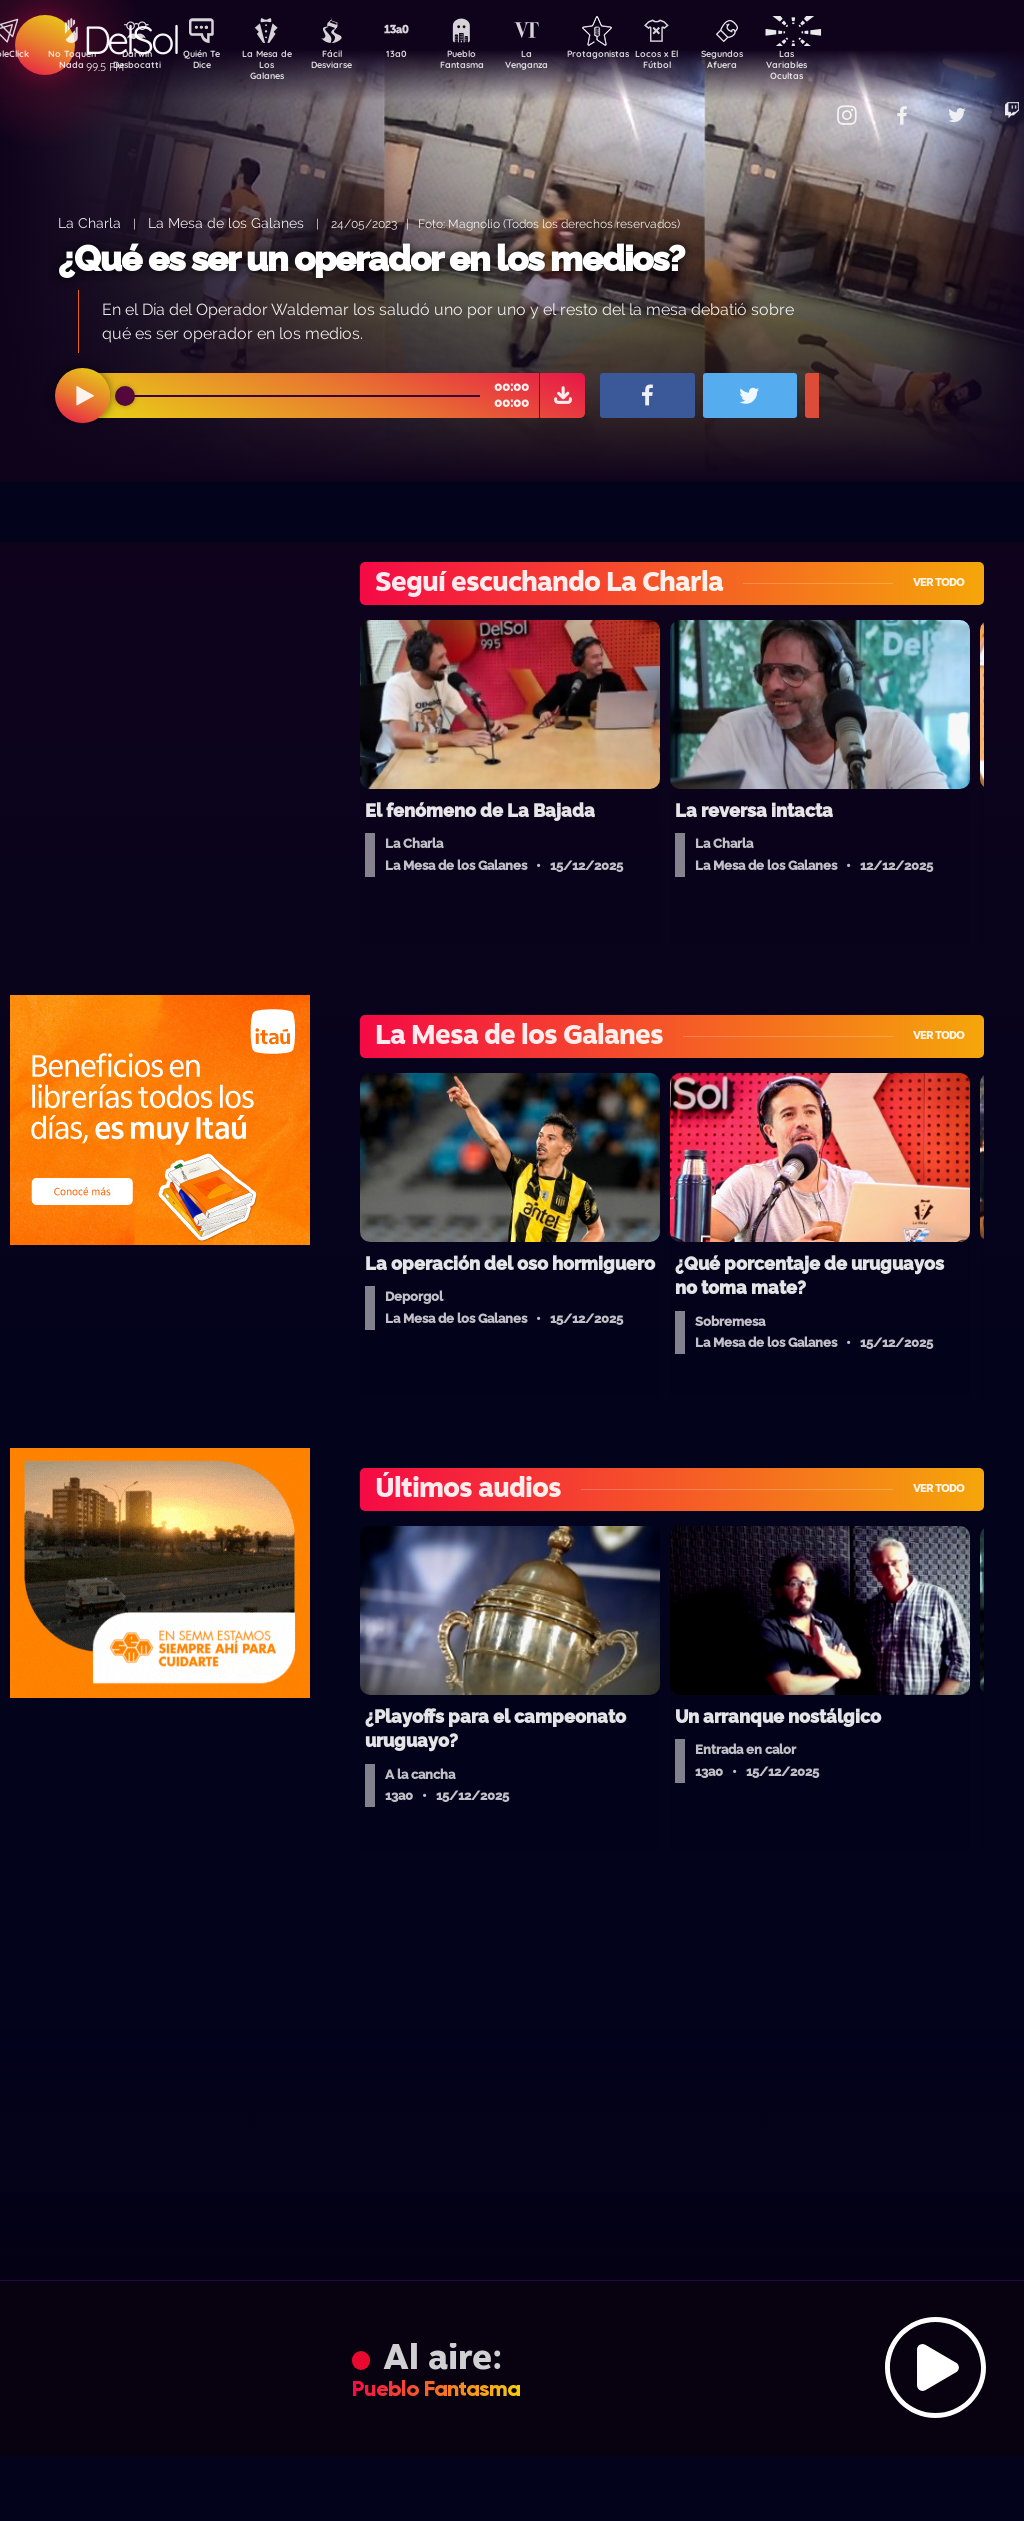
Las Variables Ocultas (839, 64)
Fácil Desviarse (349, 63)
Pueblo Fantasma (489, 63)
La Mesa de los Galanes (226, 222)
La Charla (89, 222)
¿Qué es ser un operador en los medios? (371, 258)
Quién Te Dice (209, 63)
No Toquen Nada (69, 63)
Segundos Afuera (769, 63)
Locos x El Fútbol (699, 63)
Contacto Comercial (800, 102)
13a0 (419, 56)
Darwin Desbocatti (139, 63)
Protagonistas (629, 56)
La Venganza (559, 63)
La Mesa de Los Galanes (279, 64)
